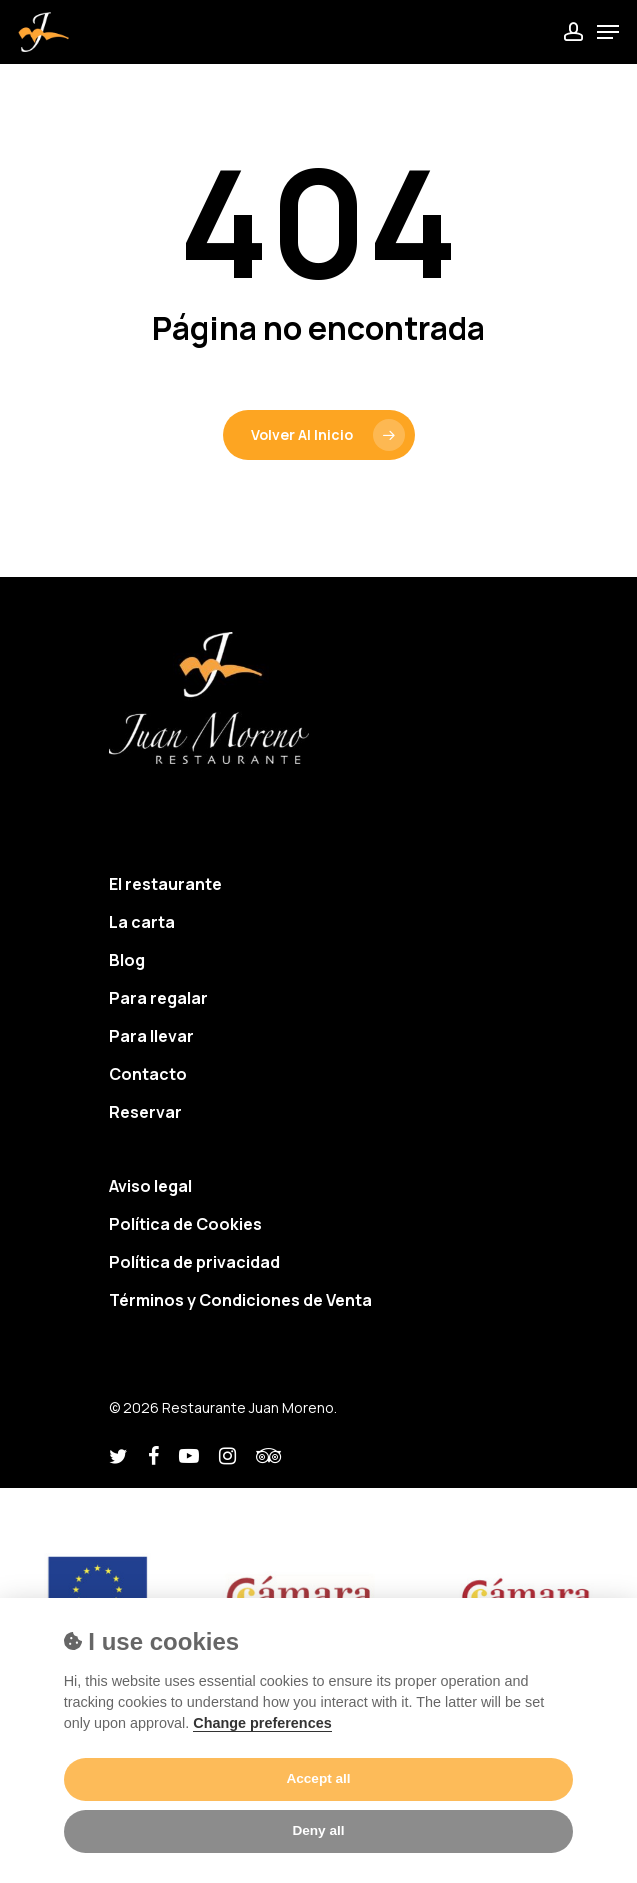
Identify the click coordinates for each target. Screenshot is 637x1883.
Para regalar (158, 998)
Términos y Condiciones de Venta (240, 1300)
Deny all (318, 1830)
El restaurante (165, 884)
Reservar (145, 1112)
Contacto (148, 1074)
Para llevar (151, 1036)
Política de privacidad (194, 1262)
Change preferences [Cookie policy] (262, 1723)
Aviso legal (150, 1186)
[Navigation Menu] (608, 32)
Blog (127, 960)
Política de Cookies (185, 1224)
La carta (142, 922)
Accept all (318, 1778)
